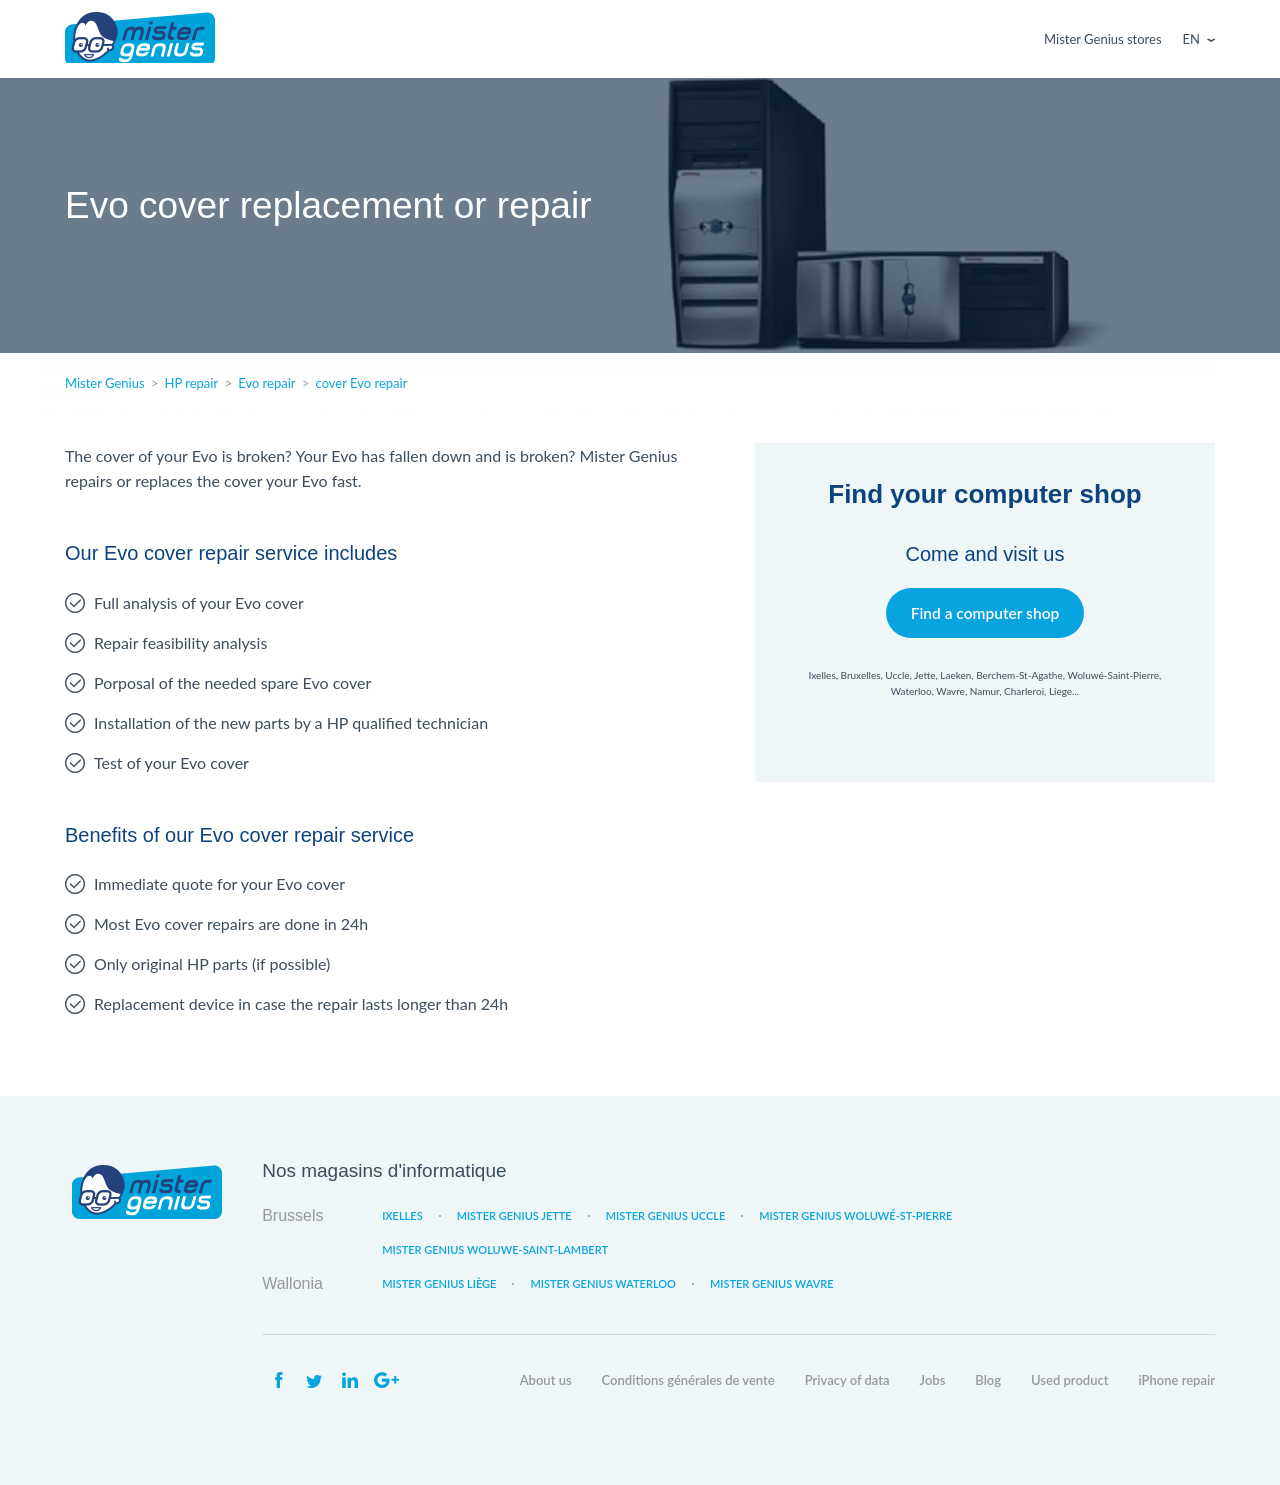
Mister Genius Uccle (666, 1215)
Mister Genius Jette (514, 1215)
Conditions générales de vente (688, 1380)
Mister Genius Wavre (772, 1283)
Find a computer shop (985, 612)
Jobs (933, 1380)
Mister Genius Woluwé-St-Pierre (855, 1215)
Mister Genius (140, 39)
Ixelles (402, 1215)
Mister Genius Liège (439, 1283)
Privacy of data (847, 1380)
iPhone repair (1176, 1380)
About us (546, 1380)
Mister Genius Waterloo (603, 1283)
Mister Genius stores (1102, 39)
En (1191, 39)
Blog (988, 1380)
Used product (1069, 1380)
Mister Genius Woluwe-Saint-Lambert (495, 1249)
